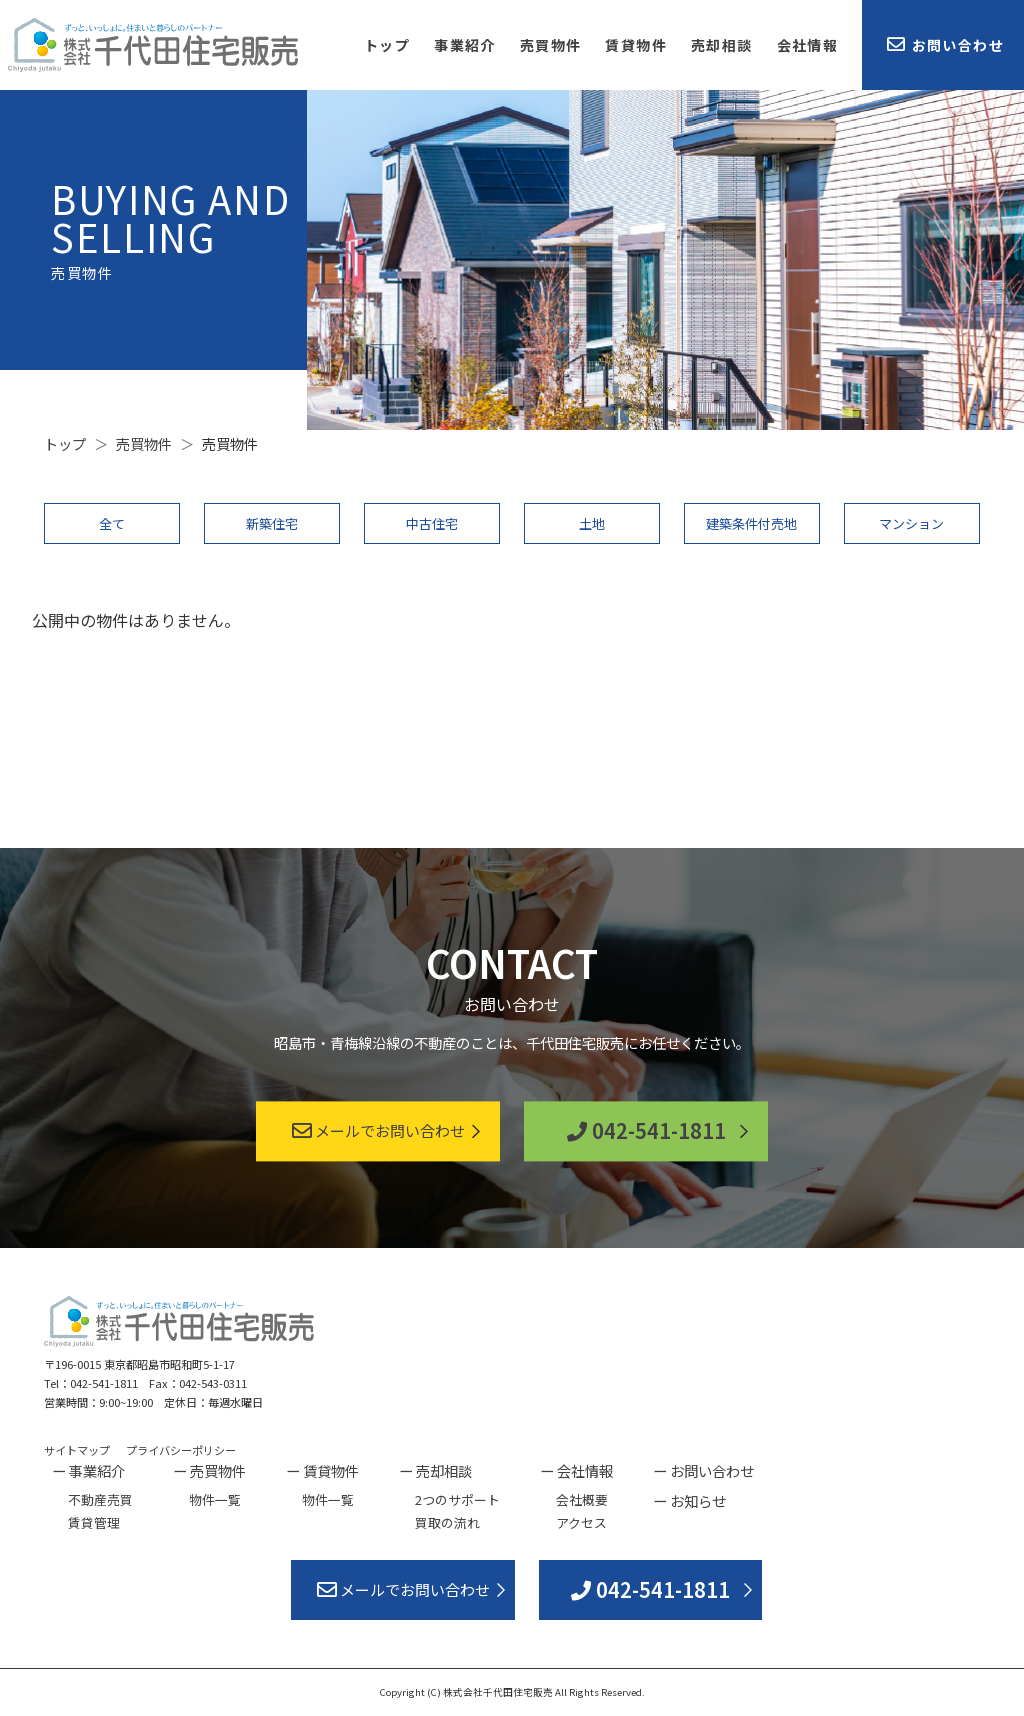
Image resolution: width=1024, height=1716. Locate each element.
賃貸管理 (94, 1522)
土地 (592, 523)
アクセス (581, 1522)
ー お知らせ (689, 1500)
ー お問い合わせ (703, 1470)
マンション (911, 523)
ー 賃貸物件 (322, 1470)
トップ (387, 45)
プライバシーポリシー (181, 1450)
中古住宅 (432, 523)
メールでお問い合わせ (378, 1131)
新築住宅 (272, 523)
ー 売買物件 (209, 1470)
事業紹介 (465, 45)
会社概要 (582, 1499)
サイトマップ (77, 1450)
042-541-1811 (646, 1131)
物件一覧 (215, 1499)
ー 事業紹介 (88, 1470)
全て (112, 523)
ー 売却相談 (435, 1470)
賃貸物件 (636, 45)
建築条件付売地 (751, 523)
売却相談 (722, 45)
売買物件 (551, 45)
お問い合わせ (945, 45)
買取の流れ (447, 1522)
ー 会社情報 (576, 1470)
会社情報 (808, 45)
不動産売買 (100, 1499)
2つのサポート (457, 1499)
